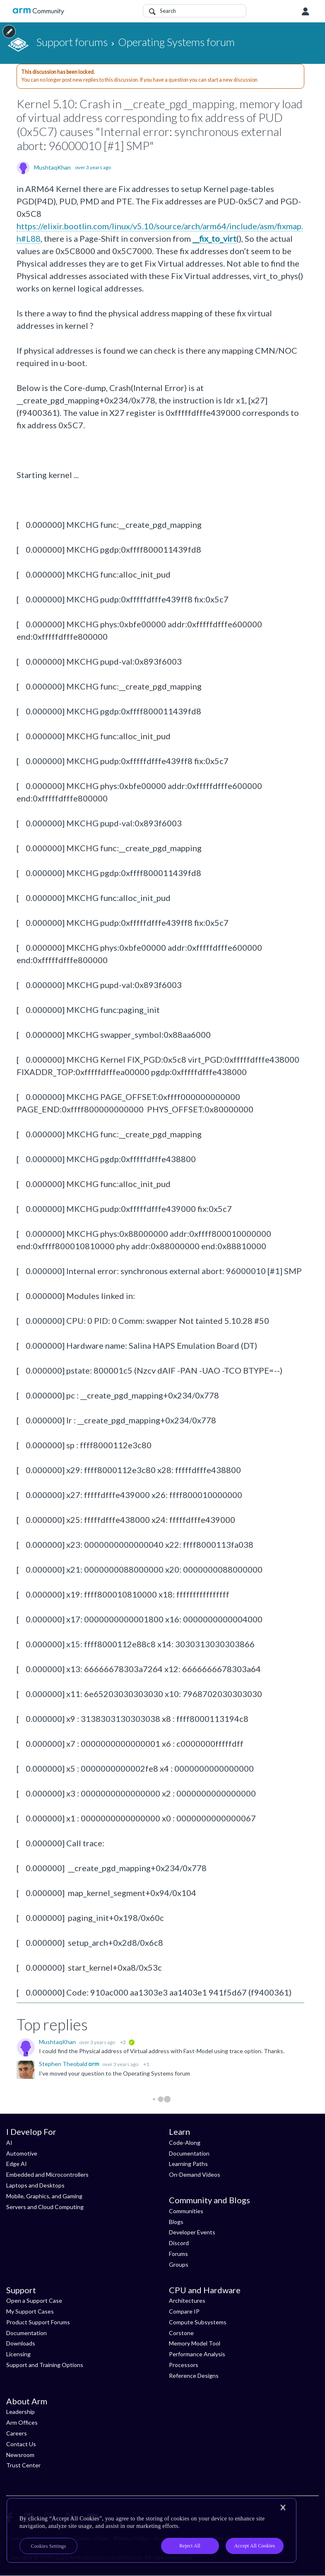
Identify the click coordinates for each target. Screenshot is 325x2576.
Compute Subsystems (197, 2322)
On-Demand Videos (194, 2174)
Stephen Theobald (64, 2063)
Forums (178, 2253)
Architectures (187, 2300)
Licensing (18, 2353)
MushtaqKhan (52, 167)
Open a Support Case (34, 2300)
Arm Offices (22, 2422)
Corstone (181, 2332)
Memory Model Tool (194, 2343)
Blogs (176, 2221)
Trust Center (23, 2465)
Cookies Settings (48, 2546)
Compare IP (184, 2311)
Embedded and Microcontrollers (47, 2174)
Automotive (21, 2153)
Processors (183, 2364)
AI (9, 2142)
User (305, 11)
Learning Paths (188, 2163)
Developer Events (192, 2232)
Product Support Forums (38, 2322)
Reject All (189, 2546)
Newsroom (20, 2454)
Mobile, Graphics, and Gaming (44, 2196)
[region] (151, 2530)
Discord (179, 2242)
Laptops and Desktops (35, 2185)
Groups (178, 2264)
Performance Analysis (197, 2353)
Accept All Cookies (254, 2546)
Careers (16, 2433)
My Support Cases (30, 2311)
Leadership (20, 2411)
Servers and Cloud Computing (45, 2206)
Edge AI (16, 2163)
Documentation (189, 2153)
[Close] (283, 2507)
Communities (186, 2210)
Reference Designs (194, 2375)
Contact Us (21, 2443)
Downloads (20, 2343)
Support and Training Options (44, 2364)
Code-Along (184, 2142)
